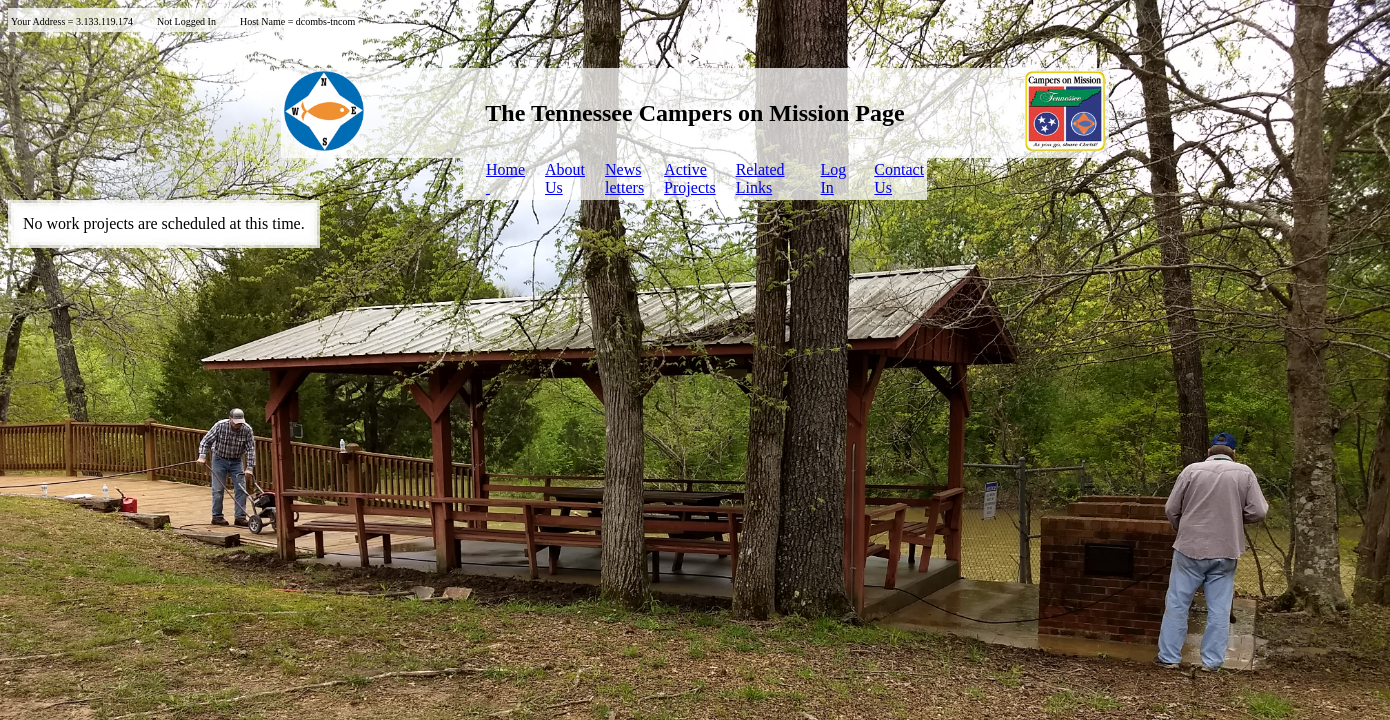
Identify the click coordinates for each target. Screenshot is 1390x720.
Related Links (760, 178)
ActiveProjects (690, 178)
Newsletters (624, 178)
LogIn (834, 178)
